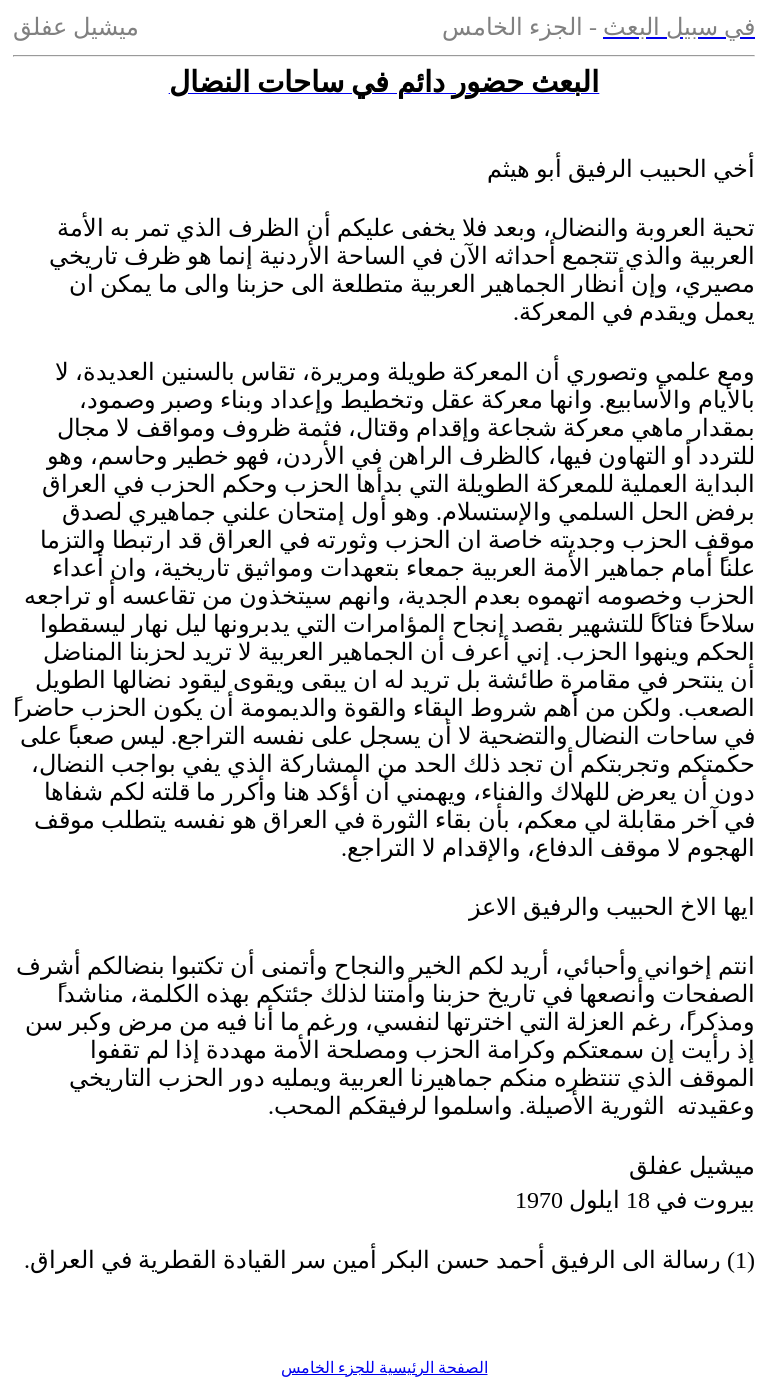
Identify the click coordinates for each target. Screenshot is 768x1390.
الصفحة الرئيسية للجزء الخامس (384, 1367)
